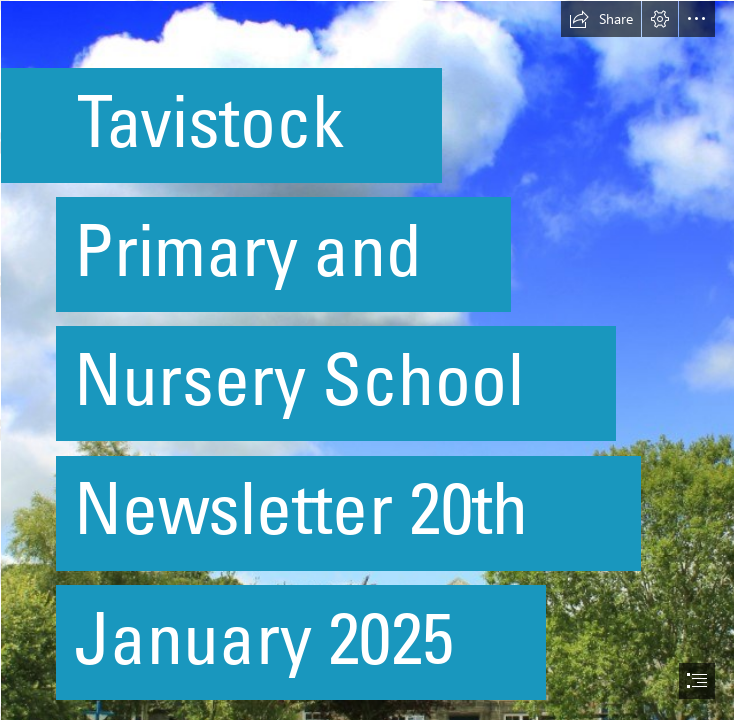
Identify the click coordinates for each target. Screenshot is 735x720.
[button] (601, 19)
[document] (367, 360)
